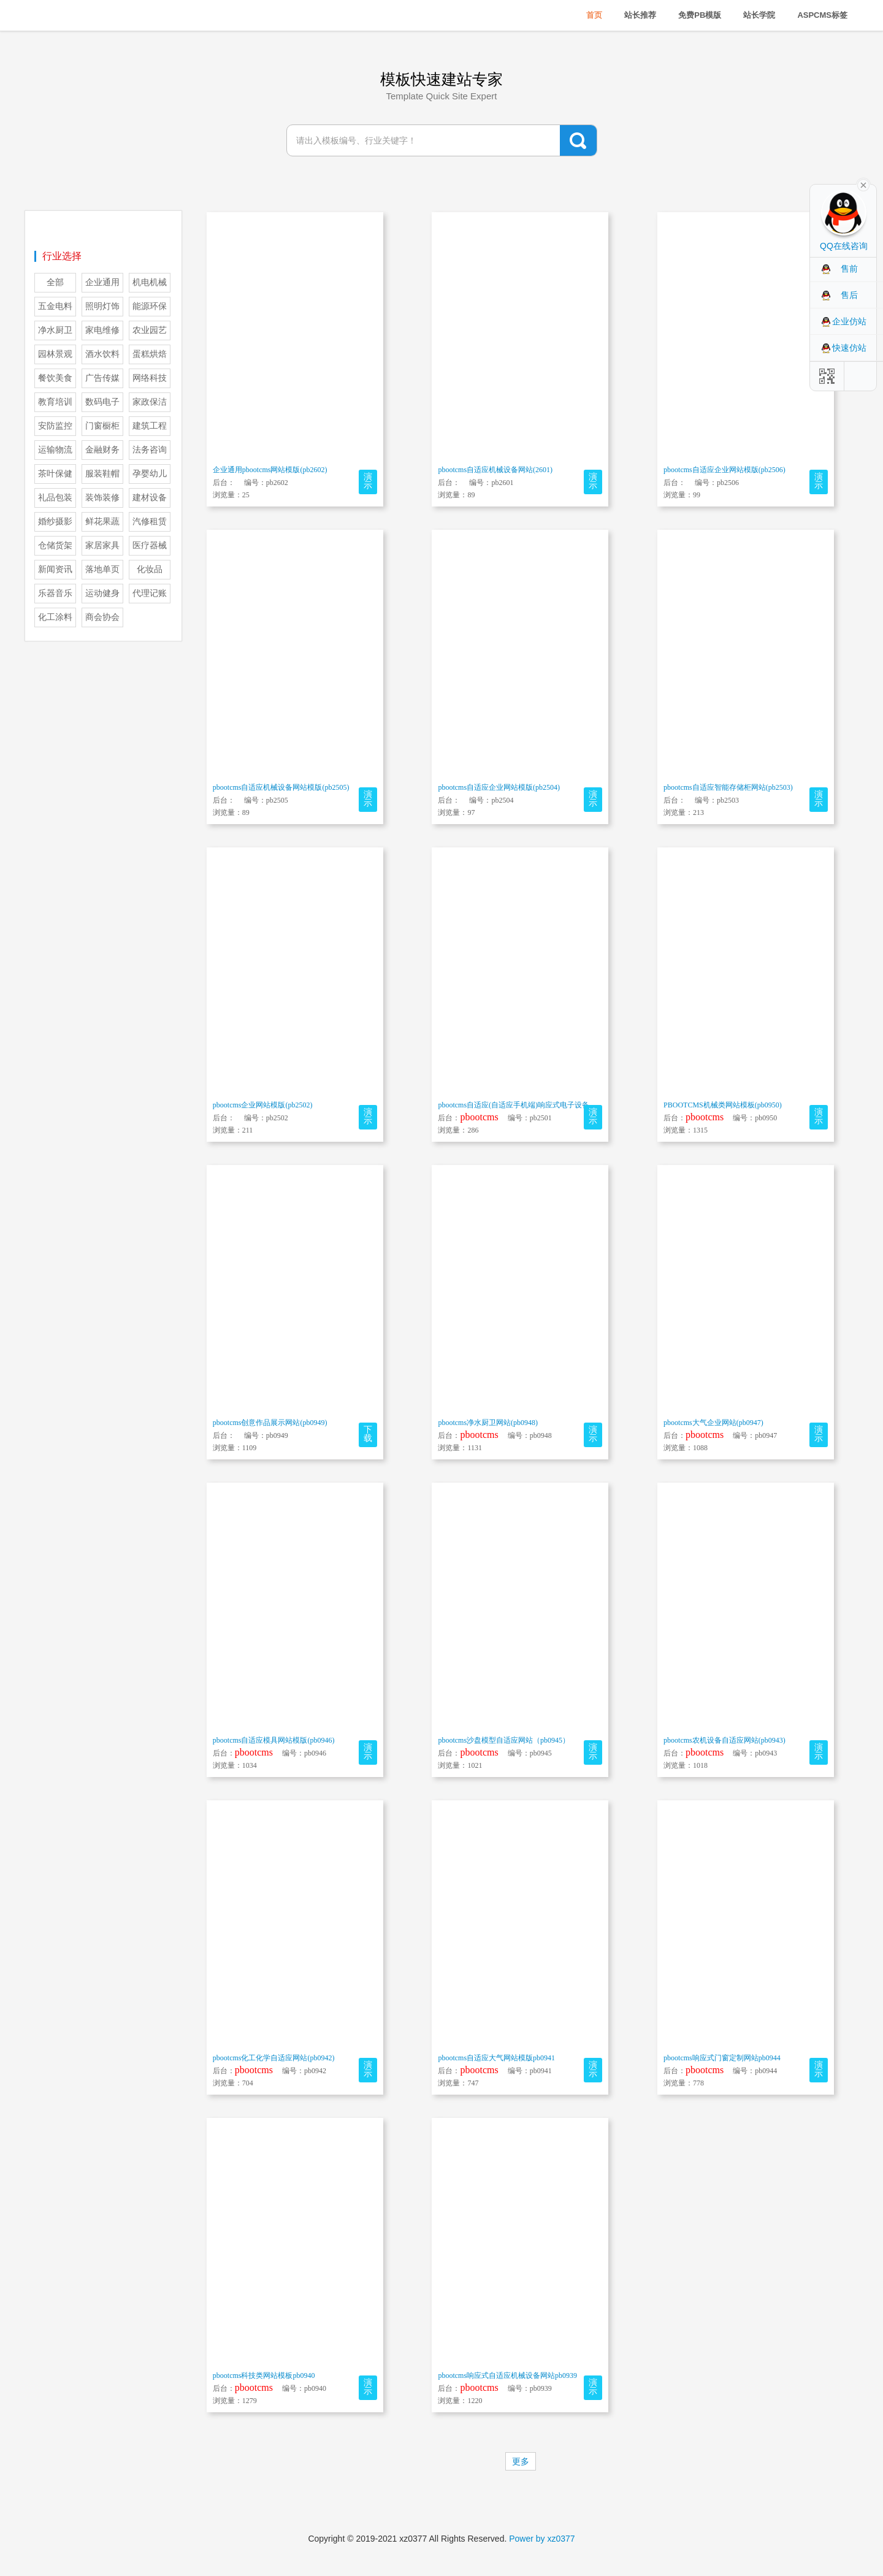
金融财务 (102, 449)
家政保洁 (149, 402)
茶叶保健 (55, 473)
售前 (849, 268)
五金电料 (55, 306)
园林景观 (55, 354)
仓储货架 (55, 545)
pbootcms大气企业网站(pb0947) (713, 1422)
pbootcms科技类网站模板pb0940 (264, 2375)
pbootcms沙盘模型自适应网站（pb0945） (504, 1740)
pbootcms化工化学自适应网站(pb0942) (274, 2058)
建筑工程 (149, 425)
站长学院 (759, 15)
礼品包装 (55, 497)
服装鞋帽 (102, 473)
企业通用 (102, 282)
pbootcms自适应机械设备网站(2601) (495, 469)
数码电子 (102, 402)
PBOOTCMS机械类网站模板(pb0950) (722, 1105)
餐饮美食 (55, 378)
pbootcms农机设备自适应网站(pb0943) (724, 1740)
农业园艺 (149, 330)
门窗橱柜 (102, 425)
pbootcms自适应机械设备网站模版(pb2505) (281, 787)
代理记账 (149, 593)
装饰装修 (102, 497)
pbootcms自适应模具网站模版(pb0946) (274, 1740)
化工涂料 (55, 617)
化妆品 (149, 569)
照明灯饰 (102, 306)
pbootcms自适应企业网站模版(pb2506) (724, 469)
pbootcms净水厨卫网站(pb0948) (488, 1422)
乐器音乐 (55, 593)
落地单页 (102, 569)
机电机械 (149, 282)
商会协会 (102, 617)
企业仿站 (849, 321)
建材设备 (149, 497)
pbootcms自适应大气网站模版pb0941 (496, 2058)
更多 (520, 2461)
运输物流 (55, 449)
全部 (55, 282)
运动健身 (102, 593)
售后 (849, 295)
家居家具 (102, 545)
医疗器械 (149, 545)
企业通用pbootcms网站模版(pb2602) (270, 469)
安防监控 (55, 425)
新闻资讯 (55, 569)
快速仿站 (849, 348)
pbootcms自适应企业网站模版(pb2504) (499, 787)
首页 (594, 15)
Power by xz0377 (542, 2539)
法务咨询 (149, 449)
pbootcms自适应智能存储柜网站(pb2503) (728, 787)
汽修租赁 (149, 521)
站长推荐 (640, 15)
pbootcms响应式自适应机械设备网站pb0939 (507, 2375)
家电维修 (102, 330)
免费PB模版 (699, 15)
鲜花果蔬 (102, 521)
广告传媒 (102, 378)
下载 (368, 1434)
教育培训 (55, 402)
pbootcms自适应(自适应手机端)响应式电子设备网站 (521, 1105)
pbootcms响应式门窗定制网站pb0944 (722, 2058)
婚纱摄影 (55, 521)
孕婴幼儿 (149, 473)
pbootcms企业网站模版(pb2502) (263, 1105)
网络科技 (149, 378)
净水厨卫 (55, 330)
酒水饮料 (102, 354)
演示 (368, 481)
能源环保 (149, 306)
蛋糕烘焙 (149, 354)
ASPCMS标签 (822, 15)
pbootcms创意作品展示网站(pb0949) (270, 1422)
